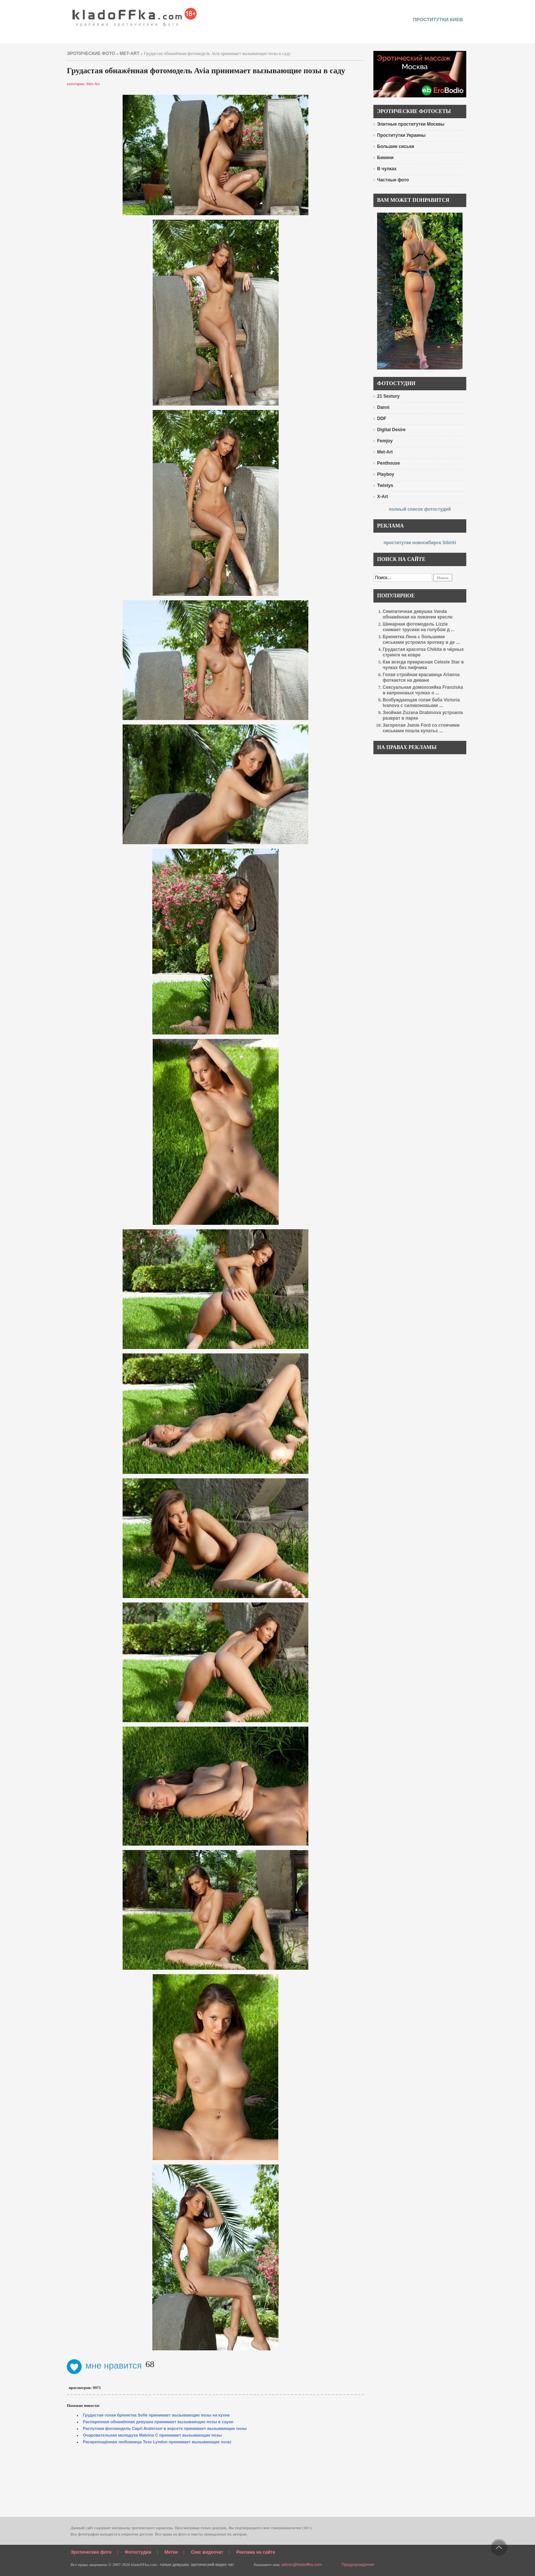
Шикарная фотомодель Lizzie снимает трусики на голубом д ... (419, 627)
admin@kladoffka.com (301, 2564)
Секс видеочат (207, 2552)
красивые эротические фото (134, 14)
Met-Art (129, 53)
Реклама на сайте (255, 2552)
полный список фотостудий (420, 509)
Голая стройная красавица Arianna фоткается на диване (421, 677)
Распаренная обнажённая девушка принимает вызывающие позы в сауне (158, 2422)
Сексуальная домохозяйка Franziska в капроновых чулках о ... (423, 690)
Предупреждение (357, 2564)
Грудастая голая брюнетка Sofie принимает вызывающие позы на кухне (156, 2415)
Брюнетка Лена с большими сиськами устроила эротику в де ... (421, 639)
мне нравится (104, 2365)
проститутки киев (438, 19)
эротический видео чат (212, 2564)
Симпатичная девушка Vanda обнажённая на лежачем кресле (418, 614)
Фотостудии (138, 2552)
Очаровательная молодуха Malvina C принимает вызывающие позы (152, 2435)
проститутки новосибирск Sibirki (419, 542)
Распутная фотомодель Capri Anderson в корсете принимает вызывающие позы (165, 2428)
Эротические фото (91, 2552)
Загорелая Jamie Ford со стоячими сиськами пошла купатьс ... (421, 728)
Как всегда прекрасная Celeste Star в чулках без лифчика (423, 664)
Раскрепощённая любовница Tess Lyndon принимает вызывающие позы (157, 2442)
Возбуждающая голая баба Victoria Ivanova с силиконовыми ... (421, 702)
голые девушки (174, 2564)
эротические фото (91, 53)
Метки (171, 2552)
